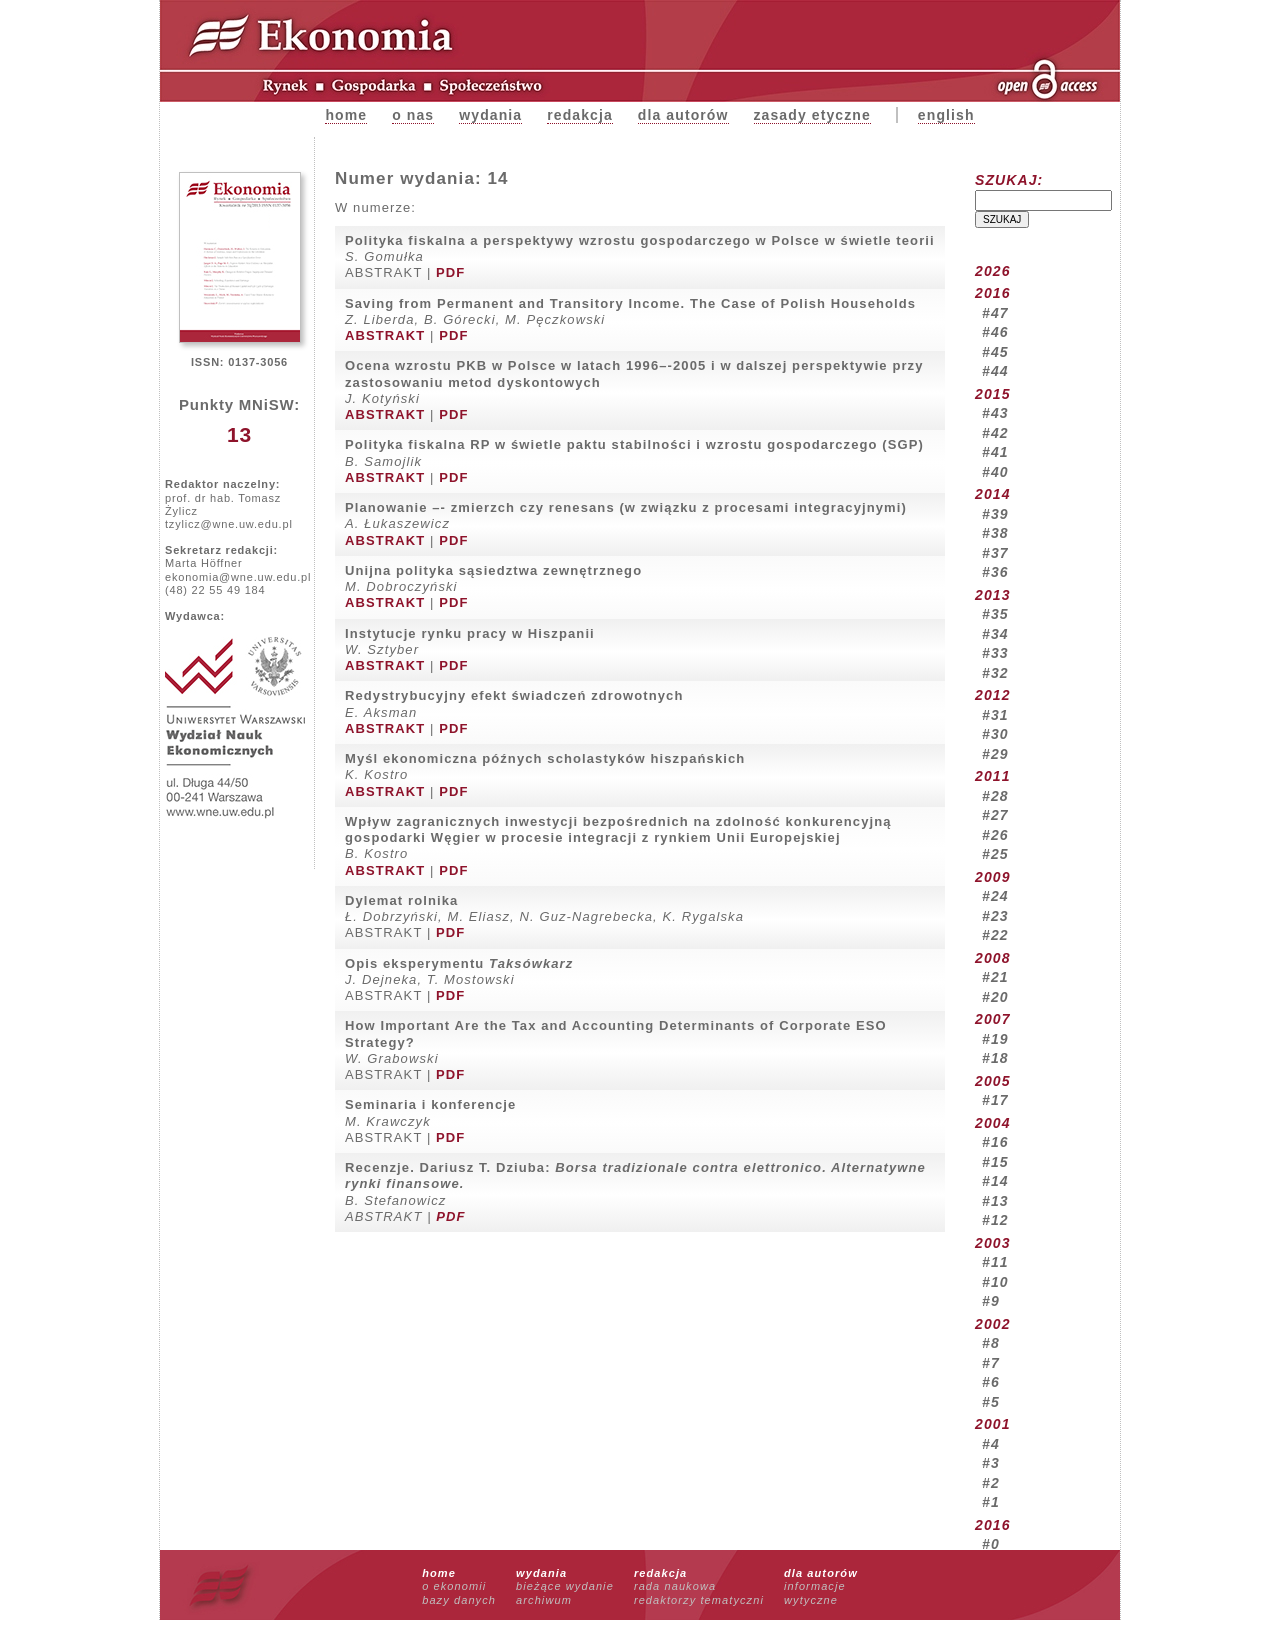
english (946, 115)
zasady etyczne (812, 115)
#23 (995, 916)
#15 (995, 1162)
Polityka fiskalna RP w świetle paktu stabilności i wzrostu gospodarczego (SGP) (634, 444)
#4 (991, 1444)
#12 (995, 1220)
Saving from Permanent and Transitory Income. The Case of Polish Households (630, 303)
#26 (995, 835)
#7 (991, 1363)
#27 (995, 815)
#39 (995, 514)
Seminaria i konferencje (430, 1104)
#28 (995, 796)
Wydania (490, 115)
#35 (995, 614)
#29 (995, 754)
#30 (995, 734)
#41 (995, 452)
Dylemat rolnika (401, 900)
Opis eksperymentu (459, 963)
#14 (995, 1181)
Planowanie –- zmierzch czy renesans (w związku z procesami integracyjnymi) (626, 507)
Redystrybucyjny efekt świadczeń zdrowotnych (514, 695)
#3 (991, 1463)
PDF (450, 272)
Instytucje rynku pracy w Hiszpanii (470, 633)
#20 (995, 997)
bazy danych (459, 1600)
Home (346, 115)
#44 (995, 371)
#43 (995, 413)
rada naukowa (675, 1586)
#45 (995, 352)
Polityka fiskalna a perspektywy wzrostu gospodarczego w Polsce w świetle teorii (640, 240)
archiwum (544, 1600)
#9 (991, 1301)
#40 (995, 472)
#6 (991, 1382)
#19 (995, 1039)
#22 (995, 935)
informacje (815, 1586)
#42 (995, 433)
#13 (995, 1201)
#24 (995, 896)
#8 (991, 1343)
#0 (991, 1544)
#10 (995, 1282)
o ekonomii (454, 1586)
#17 (995, 1100)
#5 (991, 1402)
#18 (995, 1058)
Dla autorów (683, 115)
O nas (413, 115)
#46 (995, 332)
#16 (995, 1142)
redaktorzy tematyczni (699, 1600)
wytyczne (811, 1600)
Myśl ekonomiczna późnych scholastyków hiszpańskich (545, 758)
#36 (995, 572)
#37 (995, 553)
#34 (995, 634)
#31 (995, 715)
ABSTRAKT (385, 335)
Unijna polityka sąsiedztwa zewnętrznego (493, 570)
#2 (991, 1483)
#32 (995, 673)
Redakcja (580, 115)
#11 (995, 1262)
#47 (995, 313)
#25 (995, 854)
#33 (995, 653)
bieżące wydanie (565, 1586)
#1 (991, 1502)
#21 (995, 977)
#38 (995, 533)
